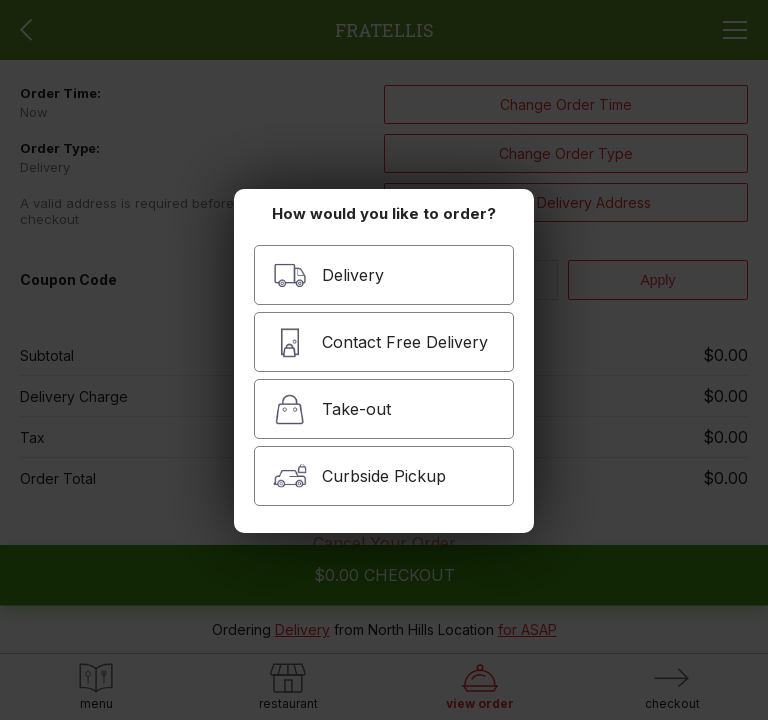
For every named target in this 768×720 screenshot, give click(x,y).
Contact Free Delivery (380, 342)
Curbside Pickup (359, 476)
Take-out (332, 409)
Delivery (328, 275)
